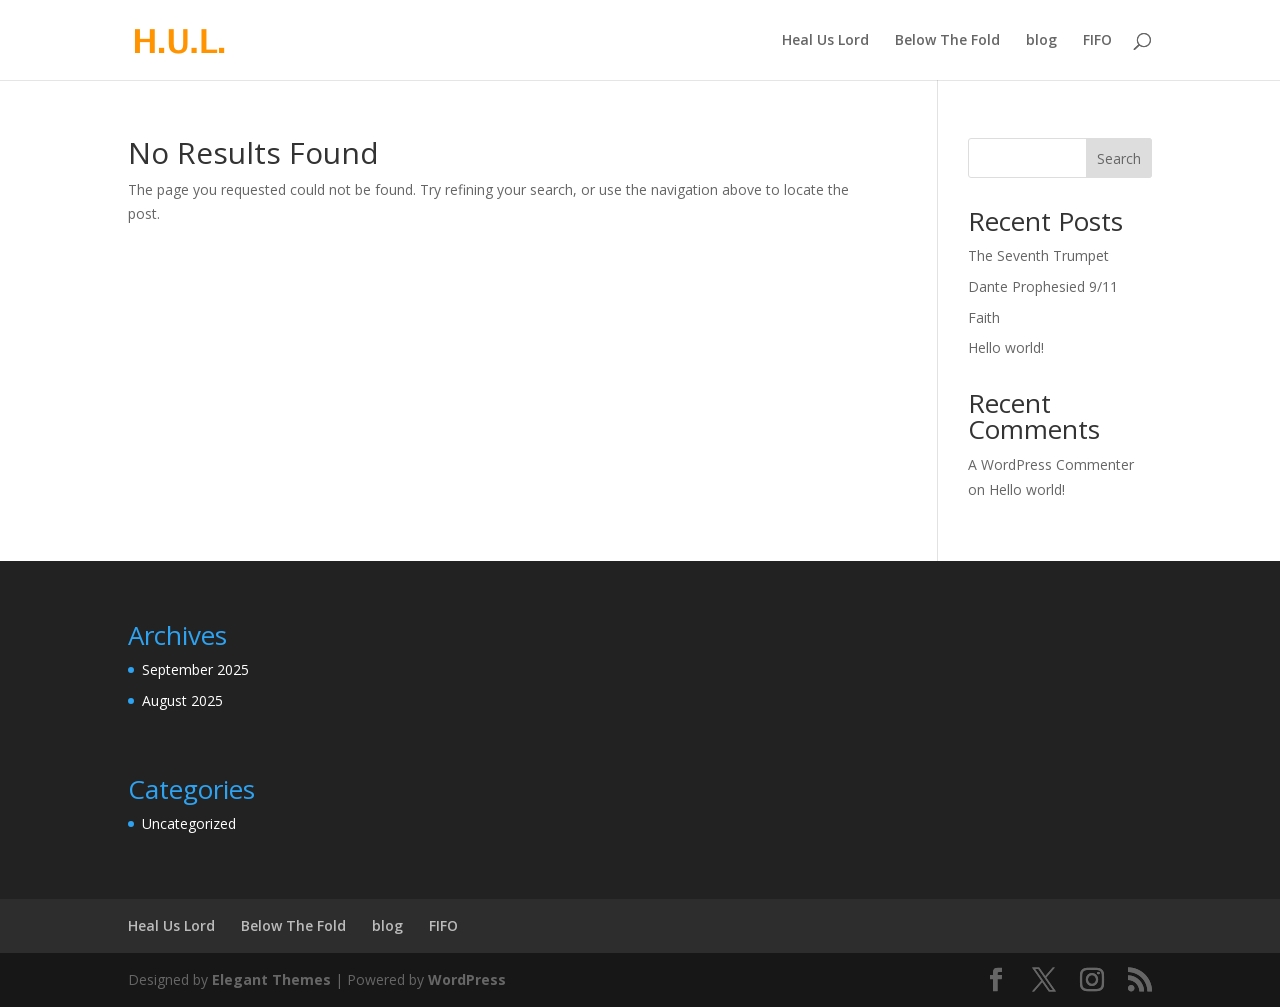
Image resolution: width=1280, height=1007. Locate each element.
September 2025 (195, 669)
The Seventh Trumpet (1038, 255)
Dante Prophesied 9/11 (1043, 286)
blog (1041, 41)
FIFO (1097, 41)
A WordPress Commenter (1051, 464)
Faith (984, 317)
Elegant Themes (271, 979)
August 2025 (182, 700)
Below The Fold (947, 41)
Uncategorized (189, 823)
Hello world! (1006, 347)
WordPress (467, 979)
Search (1119, 158)
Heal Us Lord (825, 41)
